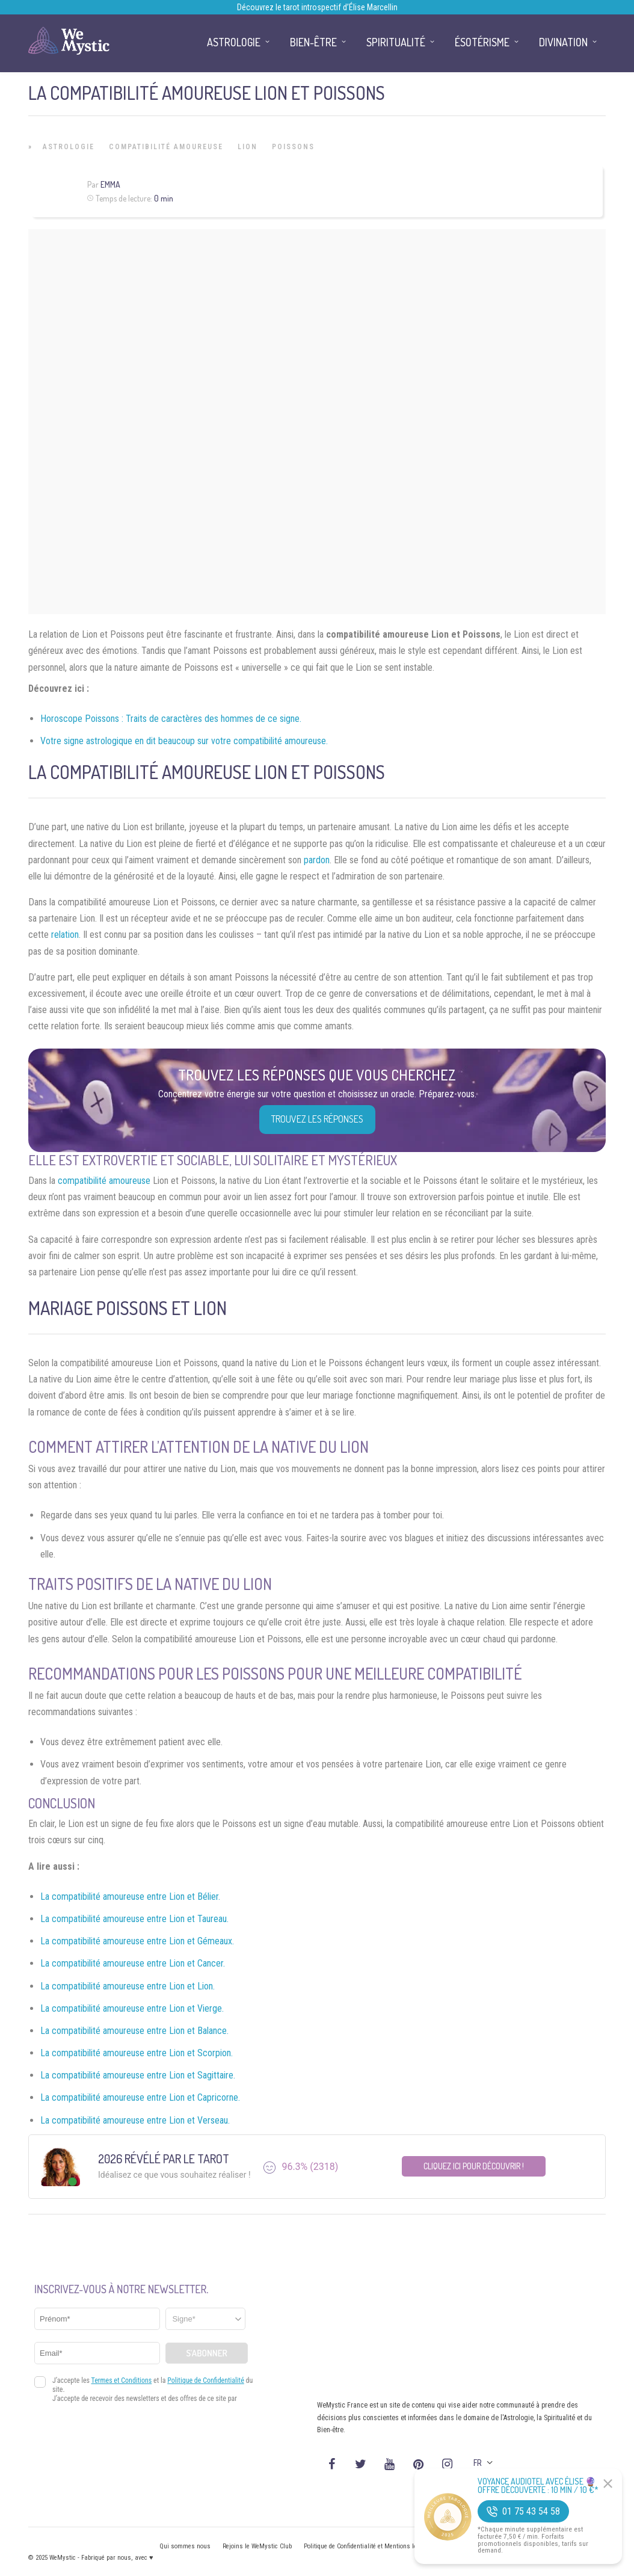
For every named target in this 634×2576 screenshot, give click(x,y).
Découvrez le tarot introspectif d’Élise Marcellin (317, 7)
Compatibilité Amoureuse (166, 147)
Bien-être (313, 42)
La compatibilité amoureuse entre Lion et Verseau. (135, 2120)
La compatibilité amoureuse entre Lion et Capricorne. (140, 2097)
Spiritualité (395, 42)
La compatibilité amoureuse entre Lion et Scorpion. (136, 2053)
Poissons (293, 147)
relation (65, 934)
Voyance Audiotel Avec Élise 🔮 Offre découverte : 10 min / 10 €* (538, 2485)
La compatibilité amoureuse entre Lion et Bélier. (130, 1896)
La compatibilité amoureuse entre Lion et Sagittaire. (137, 2075)
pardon (317, 860)
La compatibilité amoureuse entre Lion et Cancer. (132, 1963)
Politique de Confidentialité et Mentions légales (368, 2546)
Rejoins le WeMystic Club (257, 2546)
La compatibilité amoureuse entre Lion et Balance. (134, 2030)
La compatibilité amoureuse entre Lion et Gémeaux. (137, 1941)
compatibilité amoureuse (104, 1180)
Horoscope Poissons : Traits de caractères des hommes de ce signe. (170, 718)
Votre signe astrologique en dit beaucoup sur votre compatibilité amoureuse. (184, 741)
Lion (247, 147)
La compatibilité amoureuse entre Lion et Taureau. (134, 1918)
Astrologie (68, 147)
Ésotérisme (482, 42)
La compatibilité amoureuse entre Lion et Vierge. (132, 2008)
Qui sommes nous (185, 2546)
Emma (110, 184)
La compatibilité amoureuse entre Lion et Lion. (127, 1986)
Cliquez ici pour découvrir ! (473, 2166)
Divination (563, 42)
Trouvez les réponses (317, 1119)
